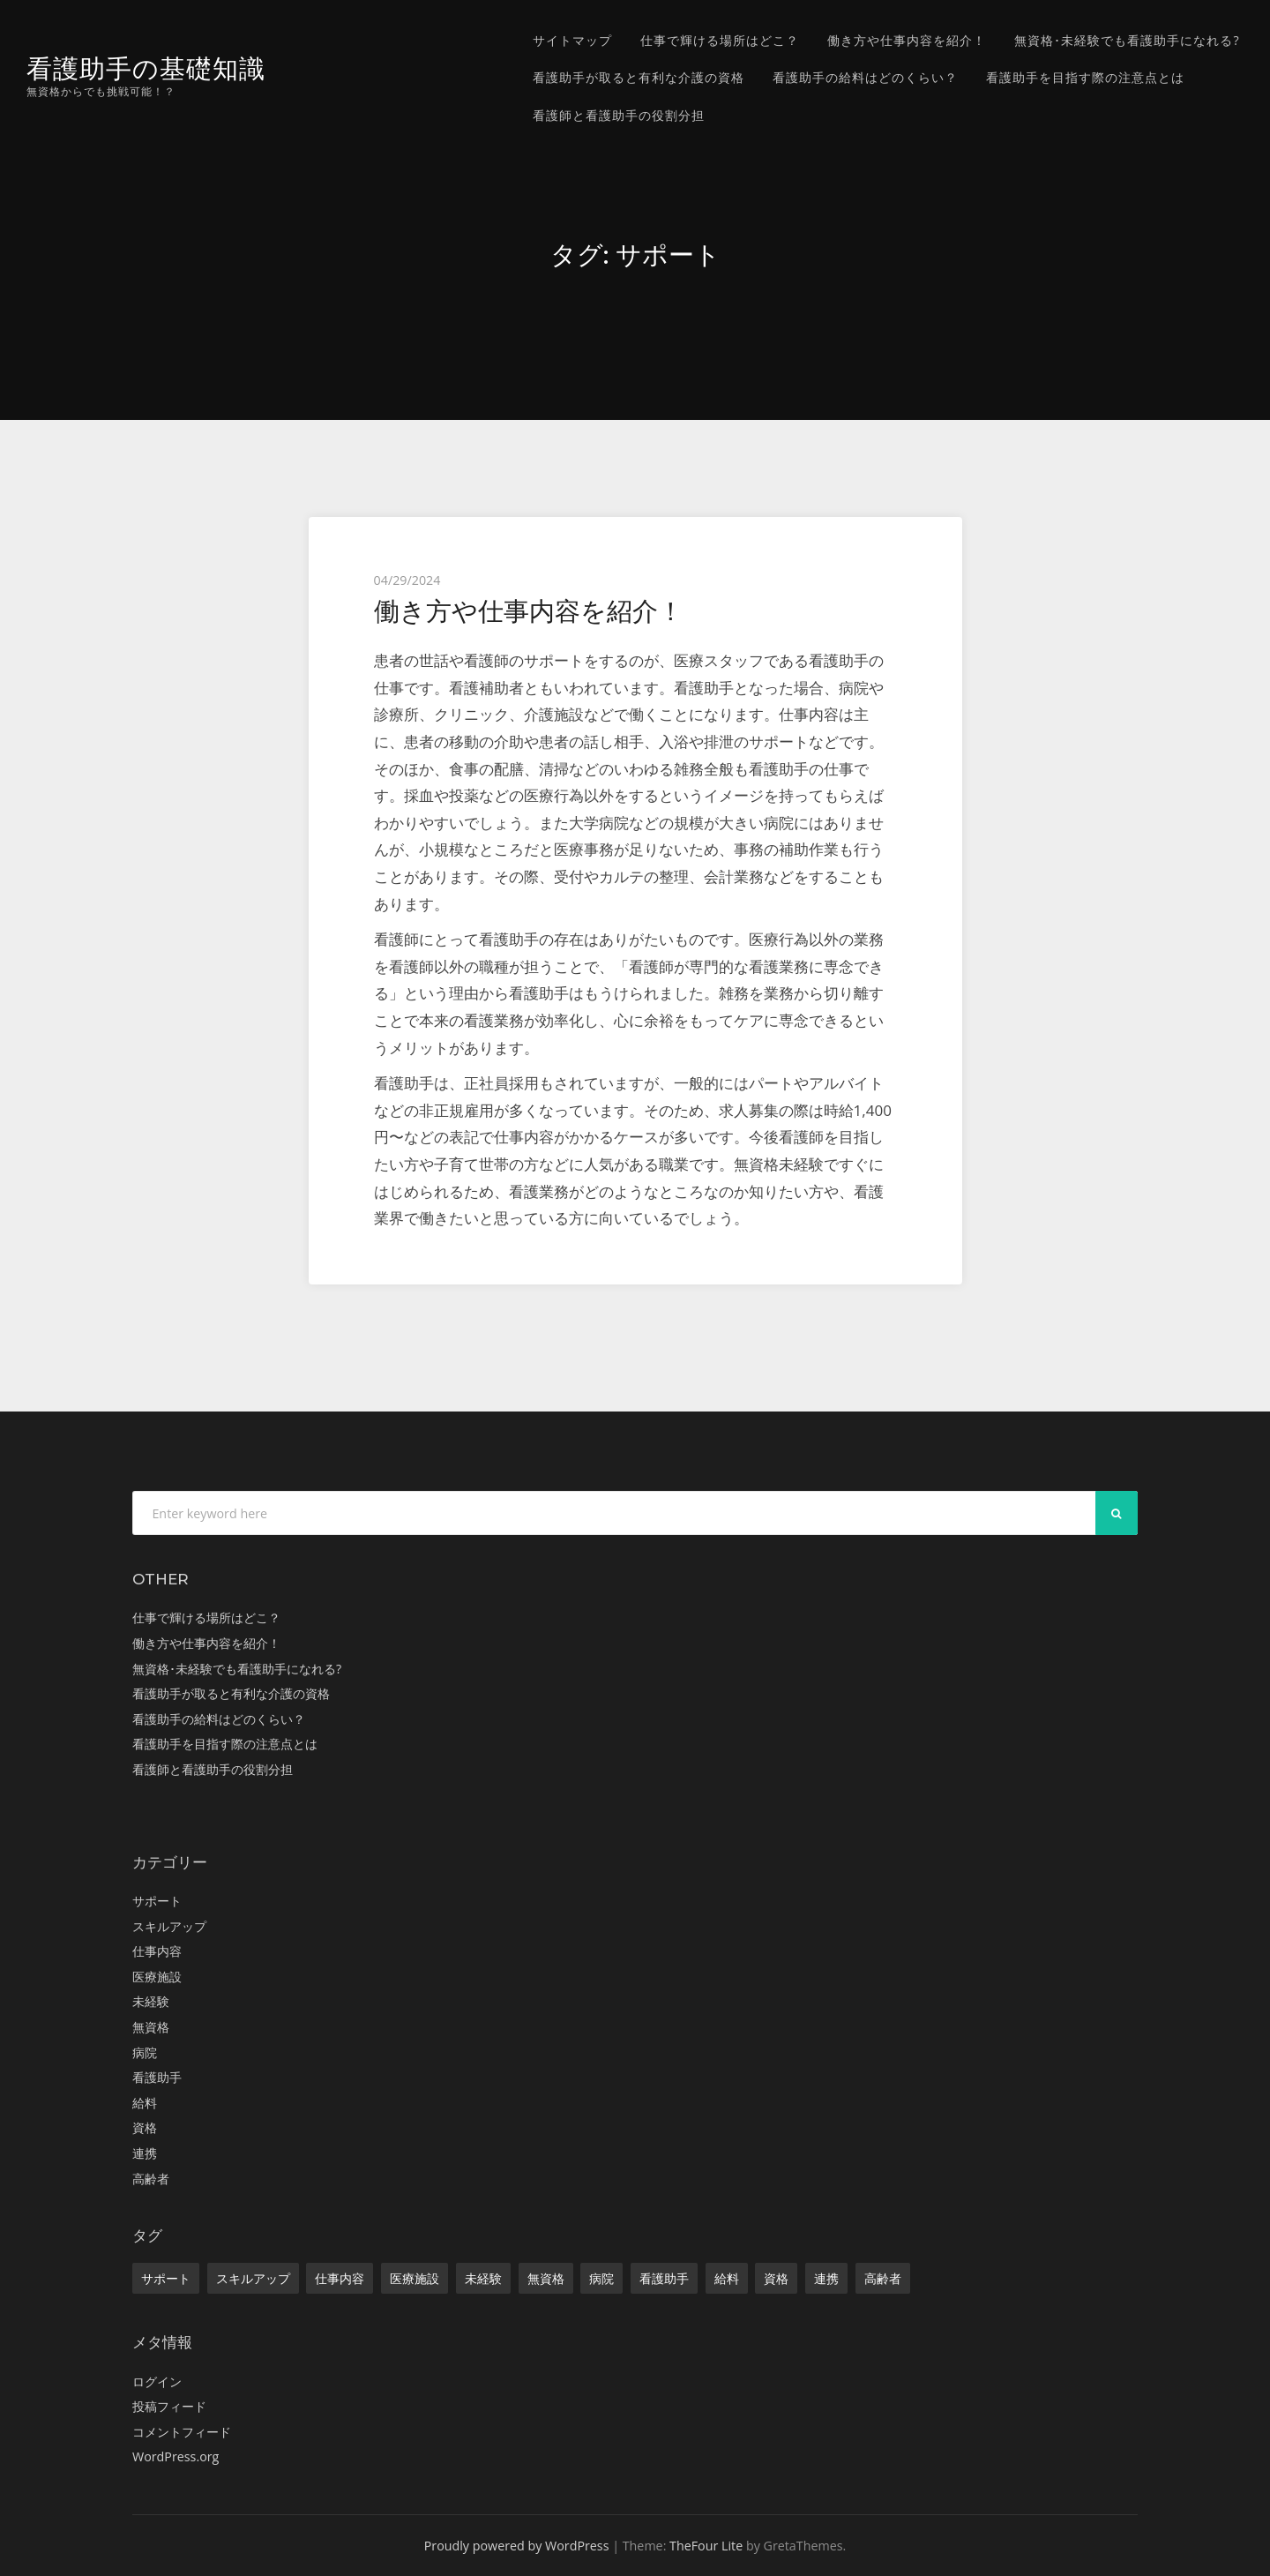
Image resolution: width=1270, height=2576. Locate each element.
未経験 (150, 2001)
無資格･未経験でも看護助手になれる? (1126, 40)
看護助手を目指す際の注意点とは (1085, 77)
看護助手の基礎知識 (145, 68)
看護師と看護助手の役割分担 (619, 115)
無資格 (150, 2026)
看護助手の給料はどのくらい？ (865, 77)
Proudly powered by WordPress (516, 2545)
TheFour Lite (706, 2545)
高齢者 (150, 2178)
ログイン (157, 2381)
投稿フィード (169, 2406)
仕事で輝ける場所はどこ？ (719, 40)
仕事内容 (157, 1951)
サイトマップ (572, 40)
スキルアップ (169, 1926)
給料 (144, 2102)
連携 (144, 2153)
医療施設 (157, 1976)
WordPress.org (175, 2456)
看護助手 (157, 2077)
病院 (144, 2052)
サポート (157, 1900)
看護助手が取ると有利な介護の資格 (638, 77)
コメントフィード (181, 2431)
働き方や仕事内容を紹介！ (906, 40)
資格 (144, 2127)
